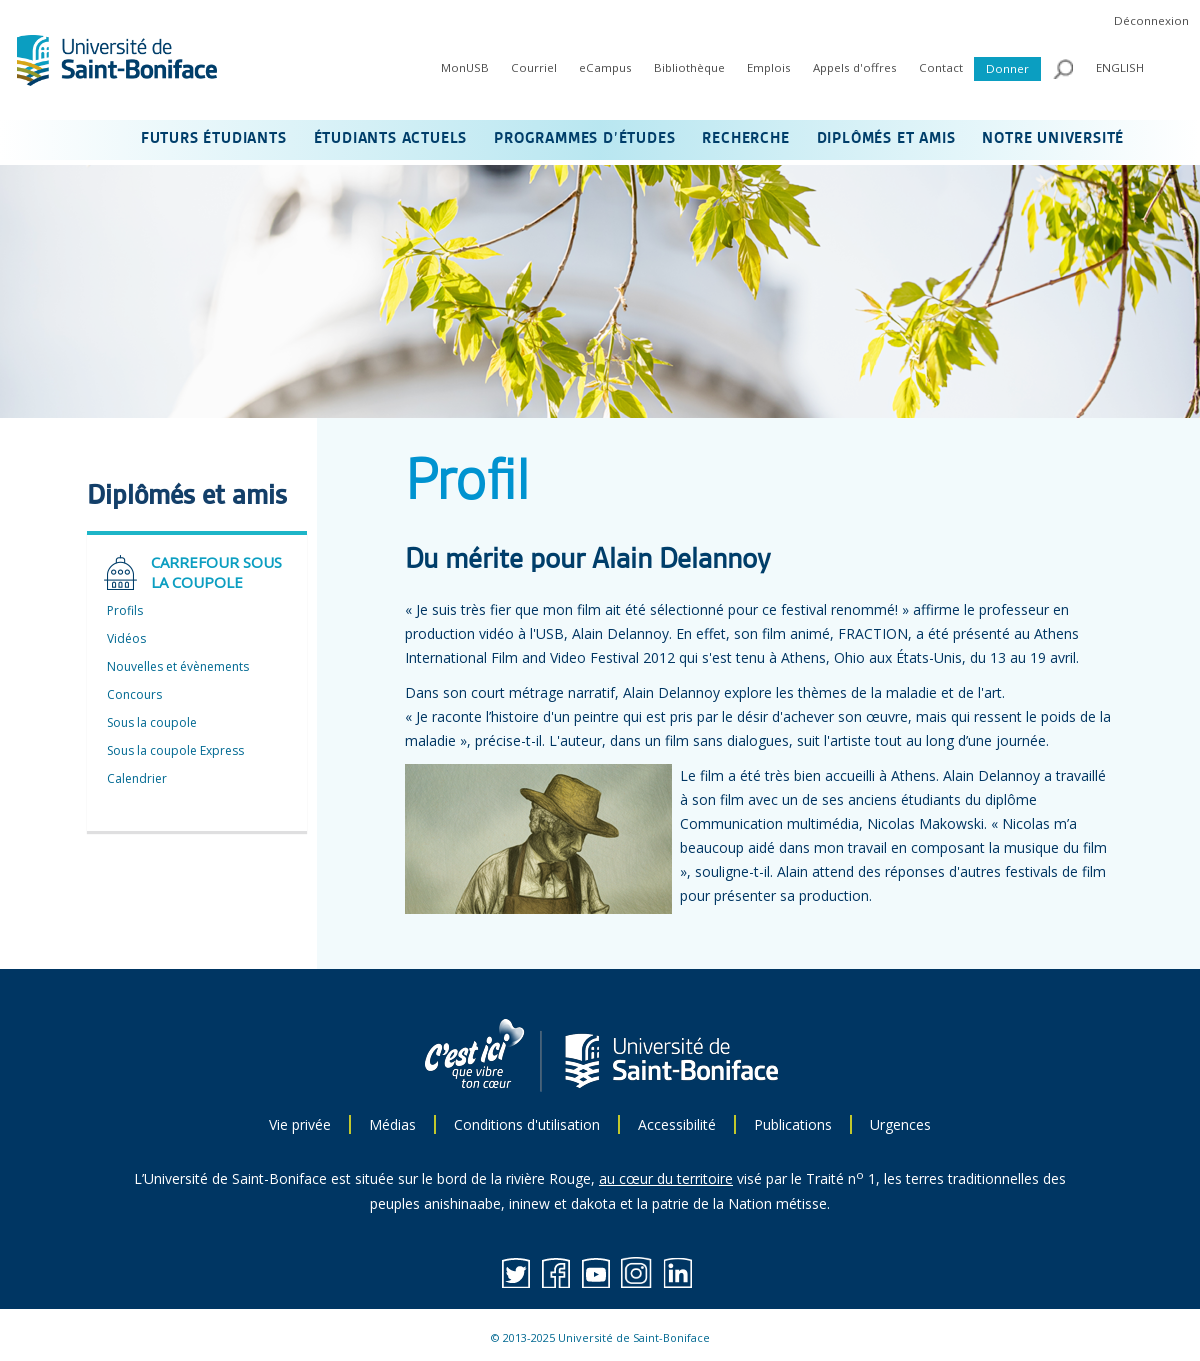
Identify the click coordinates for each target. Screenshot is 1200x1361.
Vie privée (300, 1124)
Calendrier (137, 778)
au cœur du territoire (666, 1178)
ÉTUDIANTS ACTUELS (391, 139)
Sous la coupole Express (175, 750)
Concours (134, 694)
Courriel (534, 67)
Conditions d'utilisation (527, 1124)
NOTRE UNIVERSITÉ (1053, 139)
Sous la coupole (152, 722)
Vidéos (126, 638)
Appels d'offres (855, 67)
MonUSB (465, 67)
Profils (125, 610)
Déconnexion (1151, 20)
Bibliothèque (689, 67)
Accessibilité (677, 1124)
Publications (793, 1124)
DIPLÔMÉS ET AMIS (886, 139)
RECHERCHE (745, 139)
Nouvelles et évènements (178, 666)
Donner (1007, 68)
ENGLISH (1120, 67)
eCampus (605, 67)
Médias (392, 1124)
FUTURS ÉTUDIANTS (214, 139)
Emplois (769, 67)
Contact (941, 67)
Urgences (900, 1124)
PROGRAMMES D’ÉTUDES (584, 139)
